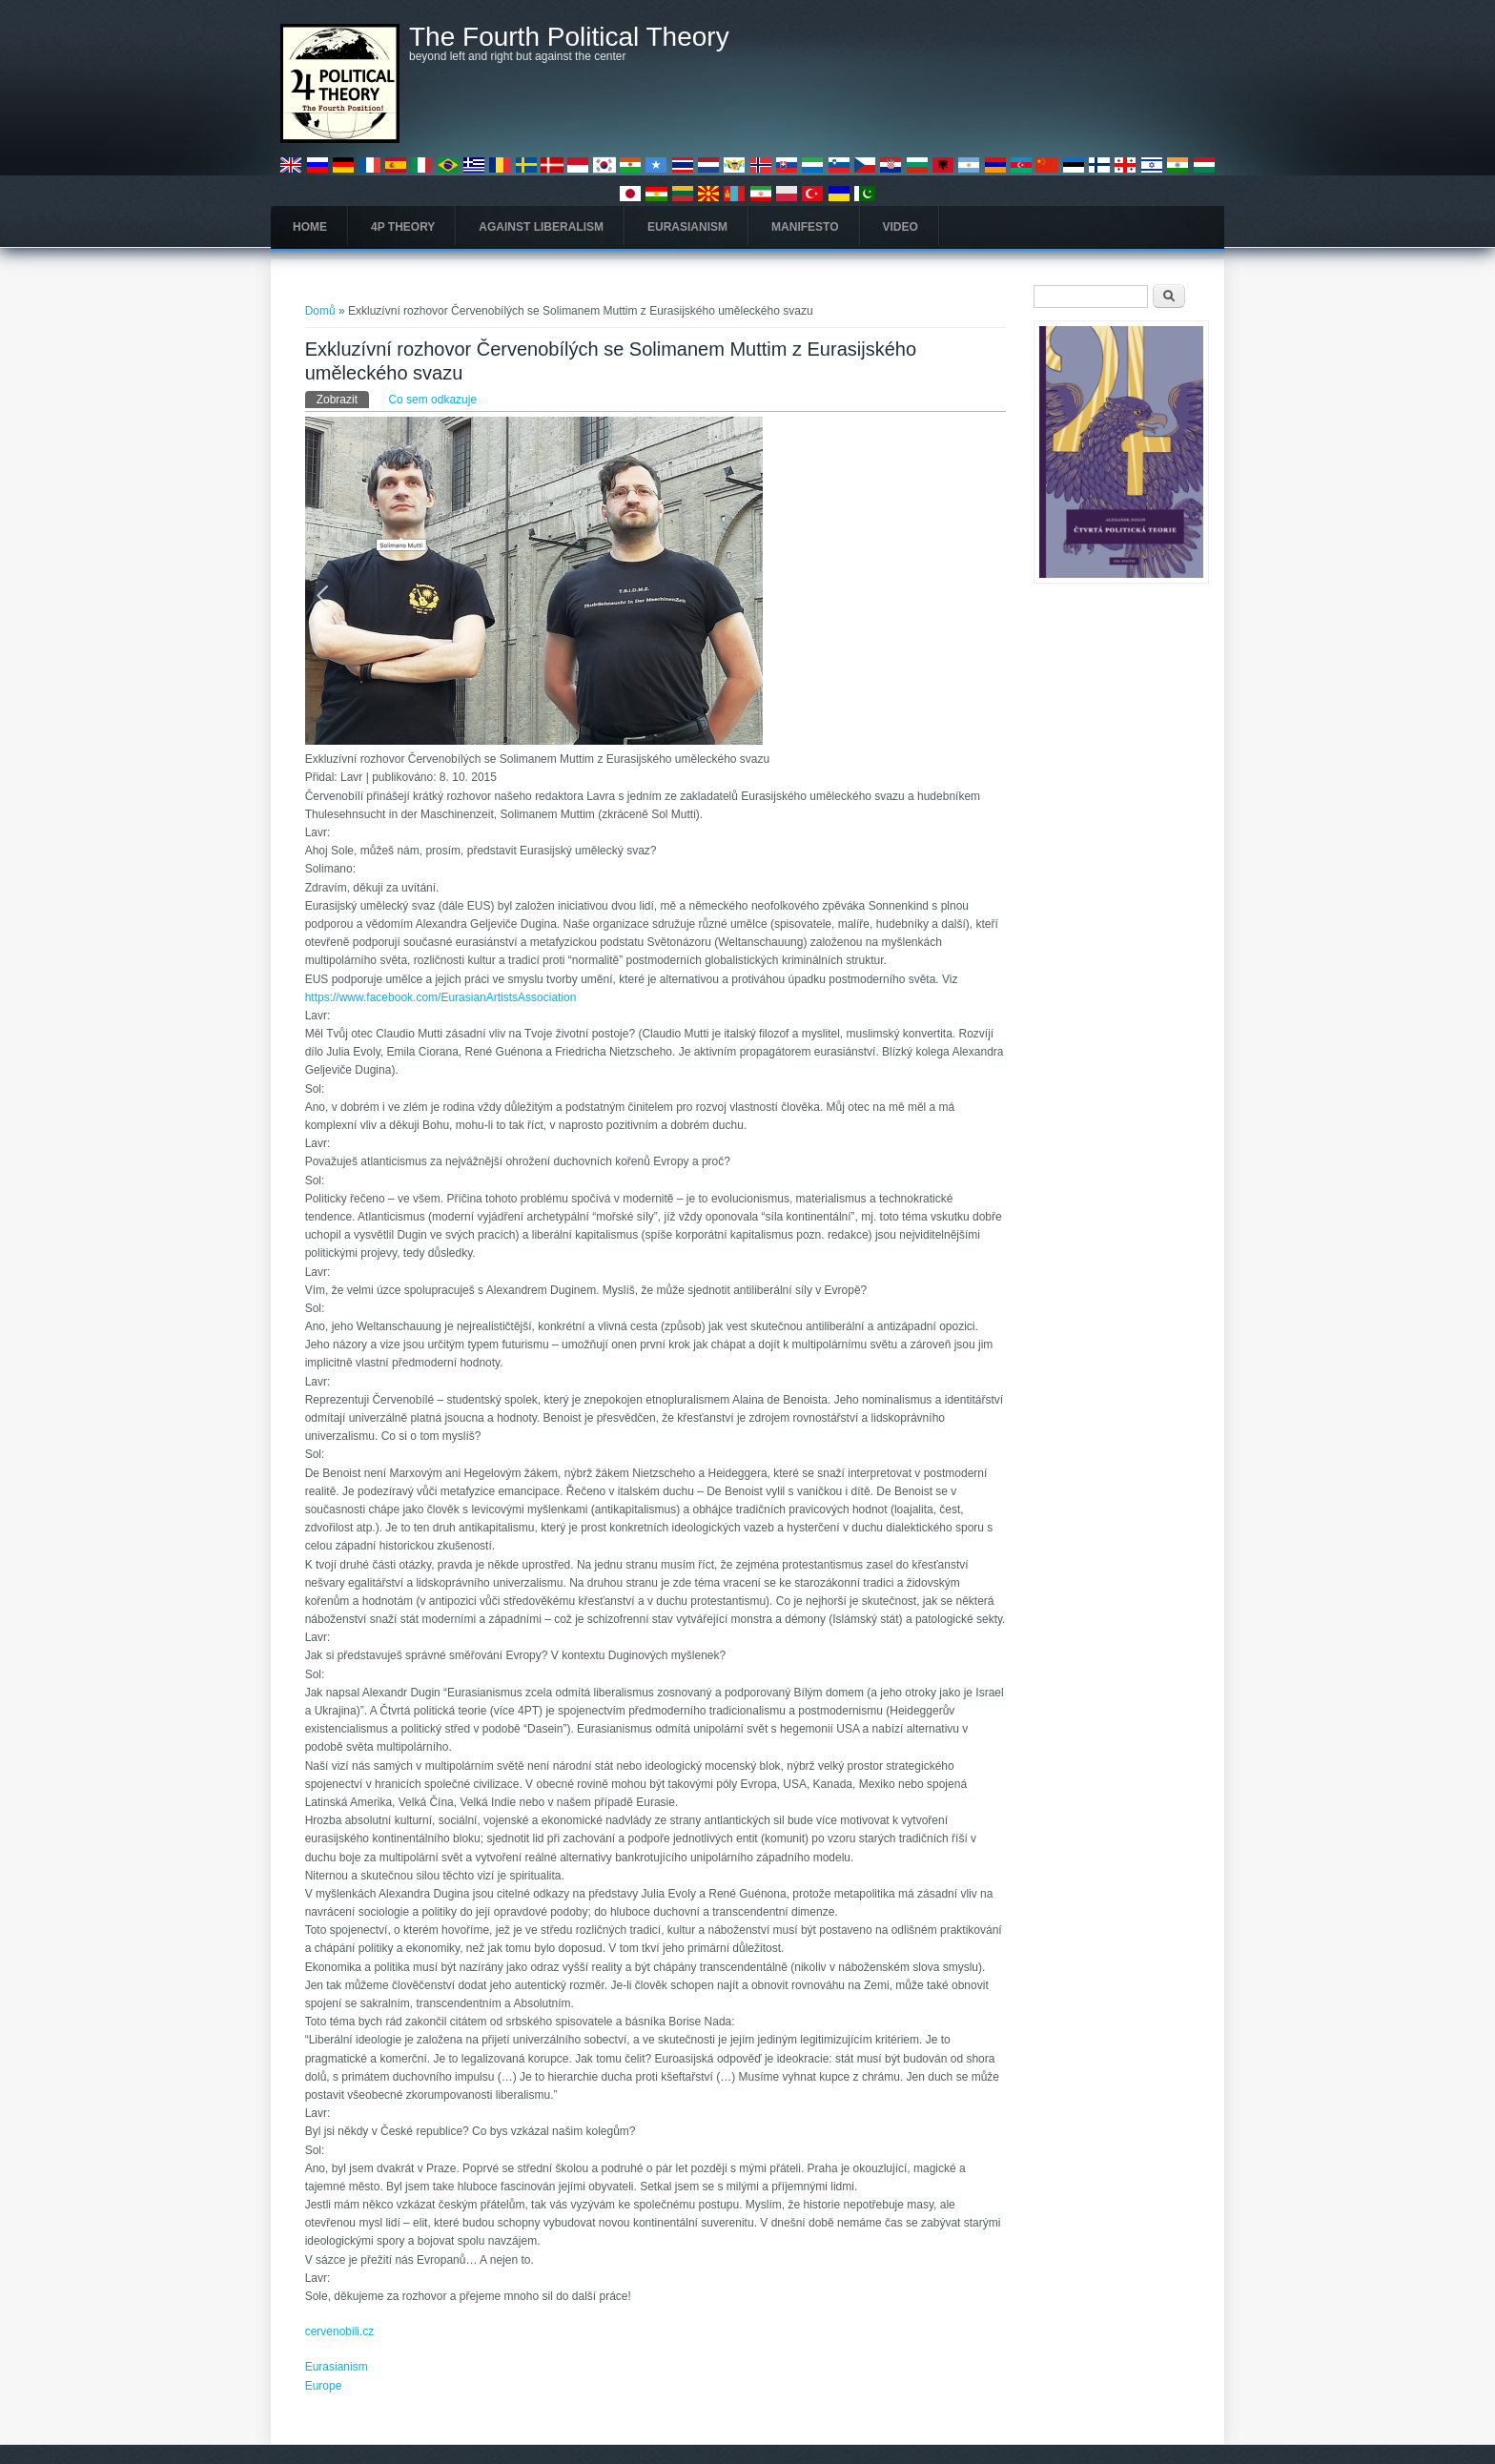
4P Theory (403, 227)
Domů (320, 311)
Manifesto (804, 227)
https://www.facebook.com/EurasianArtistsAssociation (441, 997)
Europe (323, 2385)
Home (310, 227)
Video (900, 227)
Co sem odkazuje (432, 399)
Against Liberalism (541, 227)
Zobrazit (343, 398)
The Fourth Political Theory (569, 37)
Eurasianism (687, 227)
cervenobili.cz (340, 2331)
